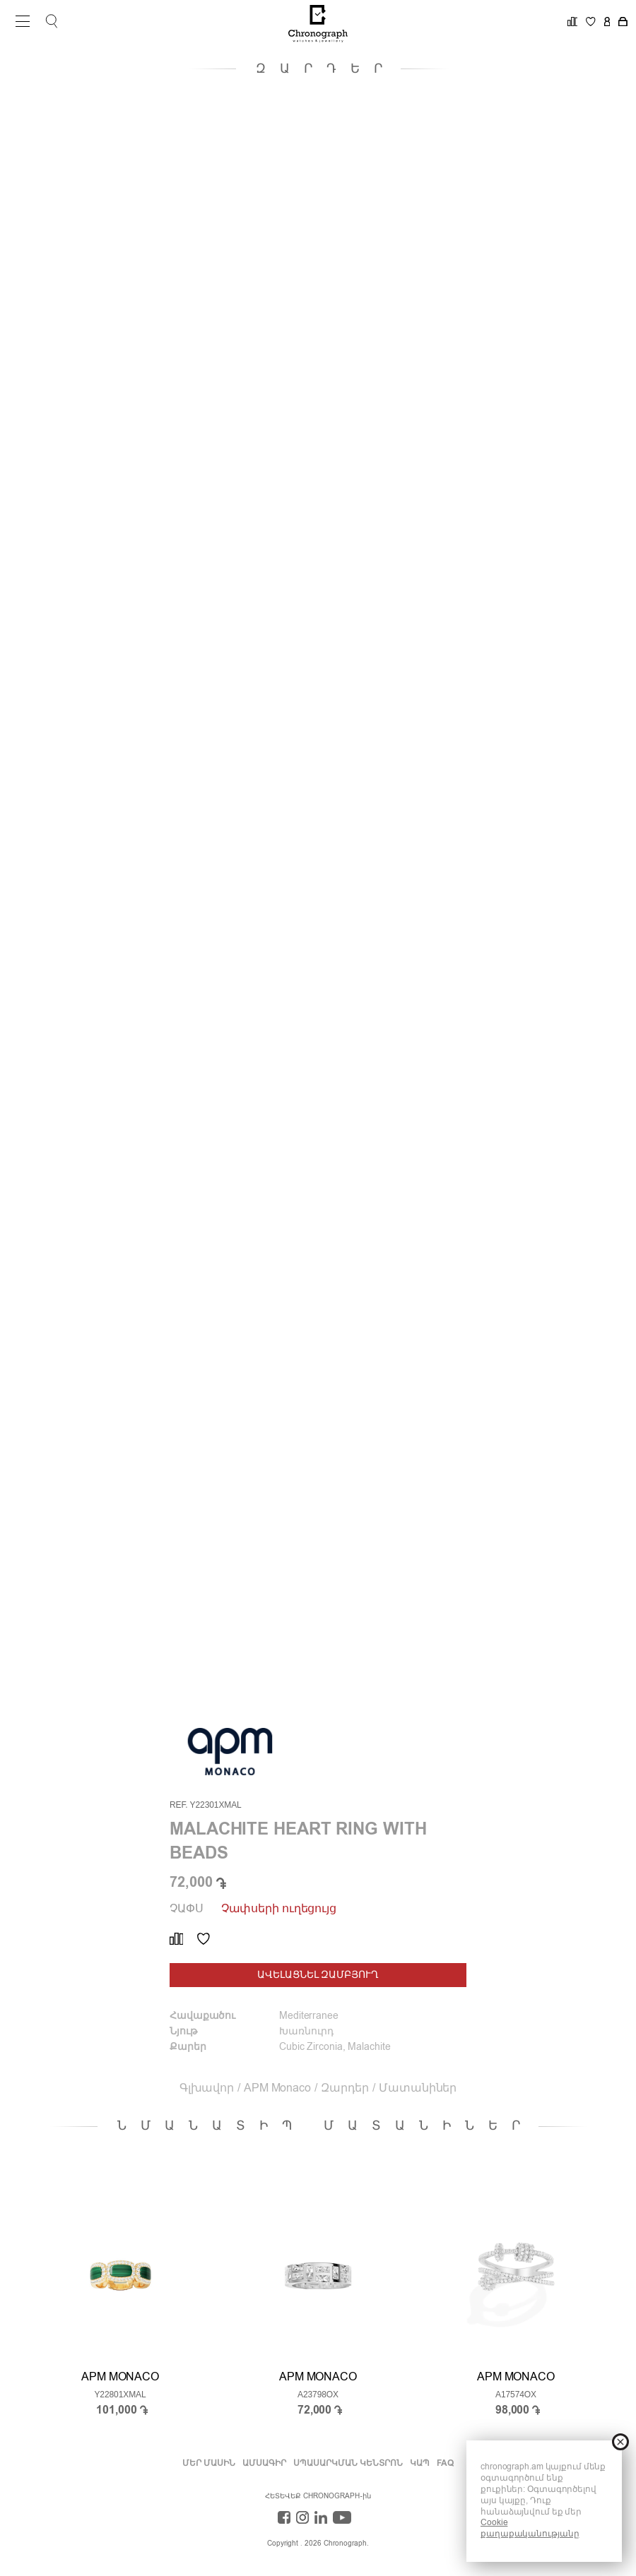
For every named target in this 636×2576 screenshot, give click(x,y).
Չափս (187, 1909)
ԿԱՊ (420, 2464)
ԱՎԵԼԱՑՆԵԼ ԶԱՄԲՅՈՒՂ (317, 1975)
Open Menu (17, 21)
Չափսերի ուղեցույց (278, 1909)
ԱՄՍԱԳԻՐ (264, 2464)
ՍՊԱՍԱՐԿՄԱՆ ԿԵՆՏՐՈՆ (348, 2464)
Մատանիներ (418, 2088)
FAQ (445, 2464)
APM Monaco (277, 2088)
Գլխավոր (206, 2088)
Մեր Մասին (208, 2464)
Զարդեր (345, 2088)
